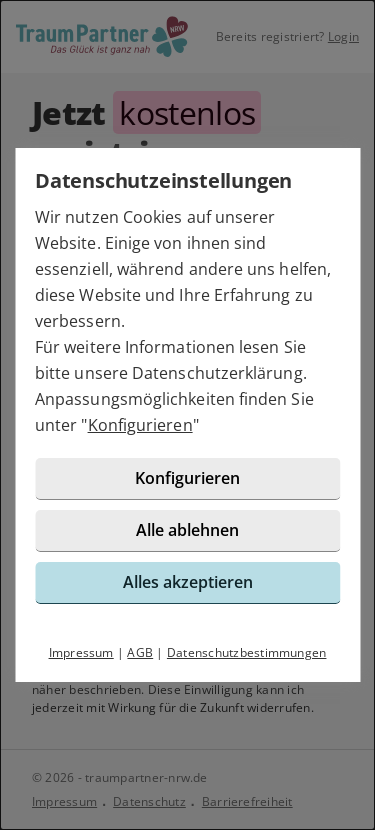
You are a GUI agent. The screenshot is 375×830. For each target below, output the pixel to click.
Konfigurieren (140, 425)
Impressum (81, 652)
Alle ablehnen (187, 530)
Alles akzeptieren (188, 582)
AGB (140, 652)
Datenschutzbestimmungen (247, 652)
